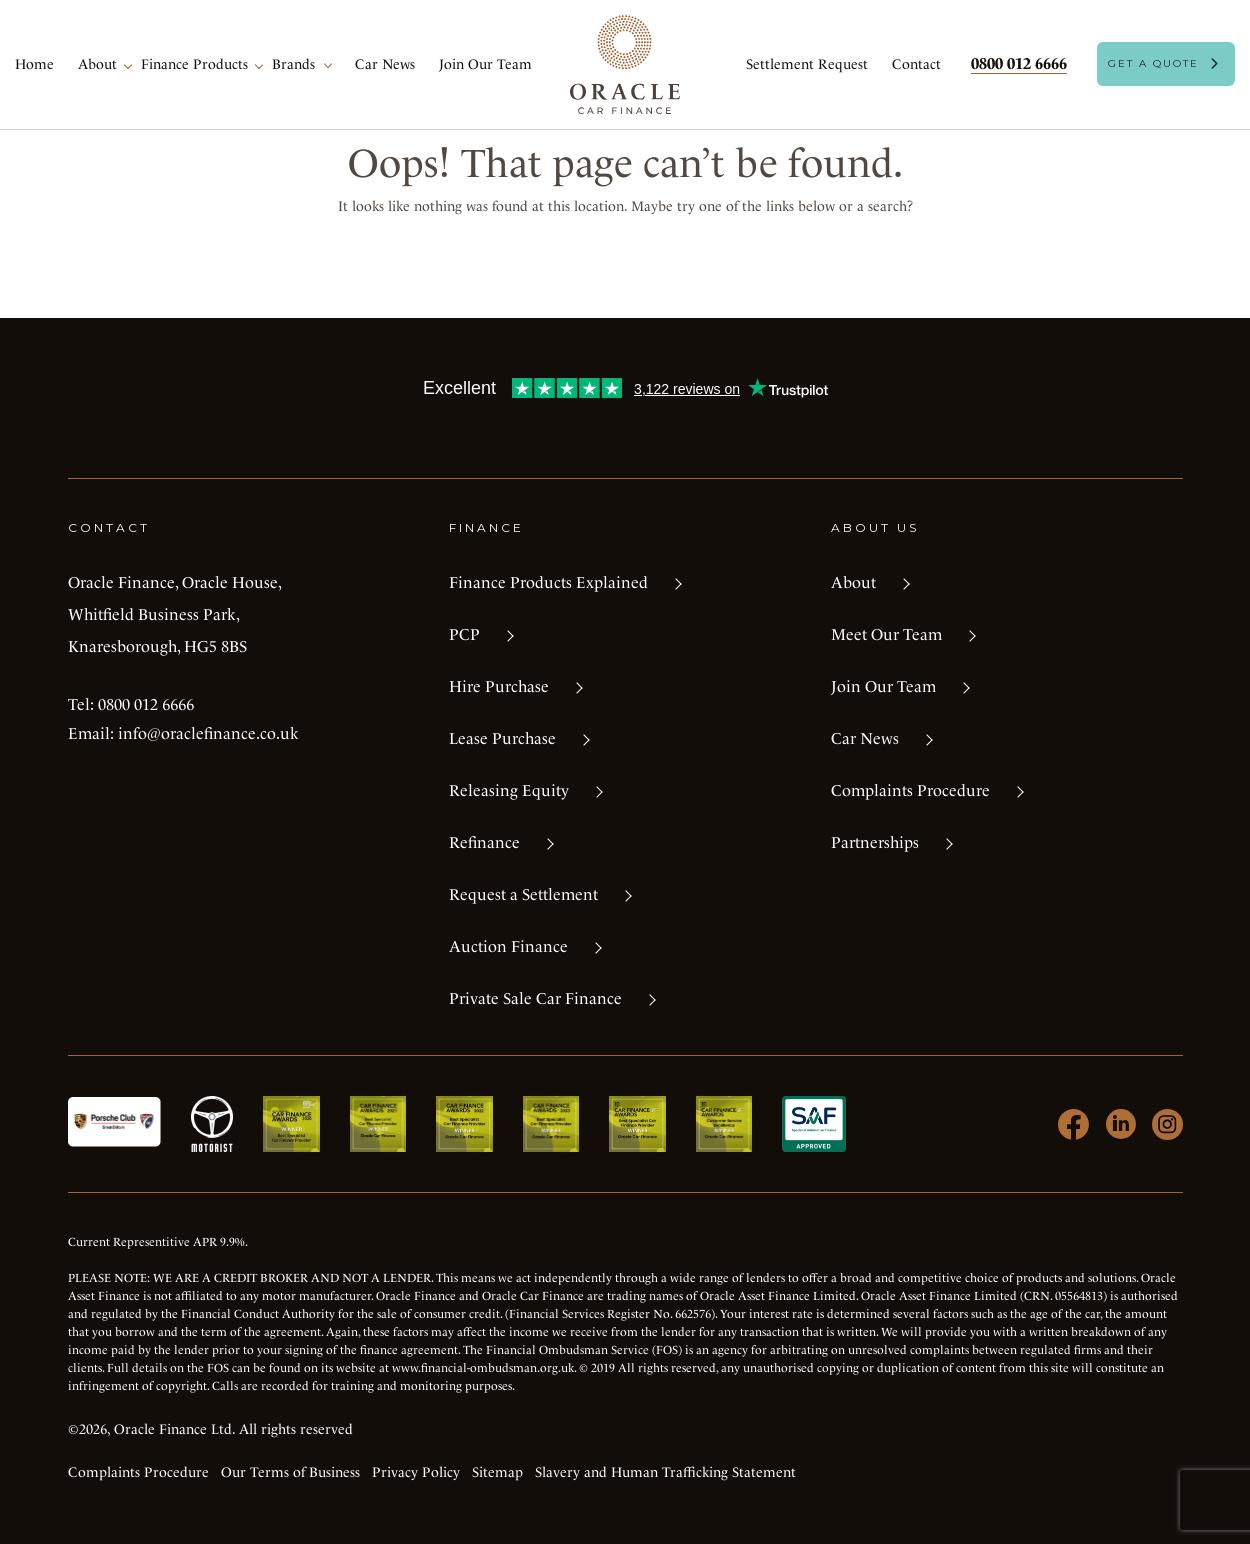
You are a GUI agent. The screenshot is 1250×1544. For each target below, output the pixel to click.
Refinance (484, 842)
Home (34, 64)
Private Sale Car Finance (535, 998)
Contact (916, 64)
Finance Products (194, 64)
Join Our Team (485, 64)
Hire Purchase (499, 686)
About (97, 64)
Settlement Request (807, 64)
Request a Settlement (523, 894)
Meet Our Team (886, 634)
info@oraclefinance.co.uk (208, 733)
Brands (293, 64)
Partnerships (875, 842)
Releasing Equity (509, 790)
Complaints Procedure (910, 790)
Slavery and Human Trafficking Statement (665, 1472)
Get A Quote (1153, 63)
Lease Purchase (502, 738)
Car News (385, 64)
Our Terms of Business (290, 1472)
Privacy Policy (416, 1472)
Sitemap (497, 1472)
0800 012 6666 (1019, 63)
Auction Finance (508, 946)
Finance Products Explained (548, 582)
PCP (464, 634)
